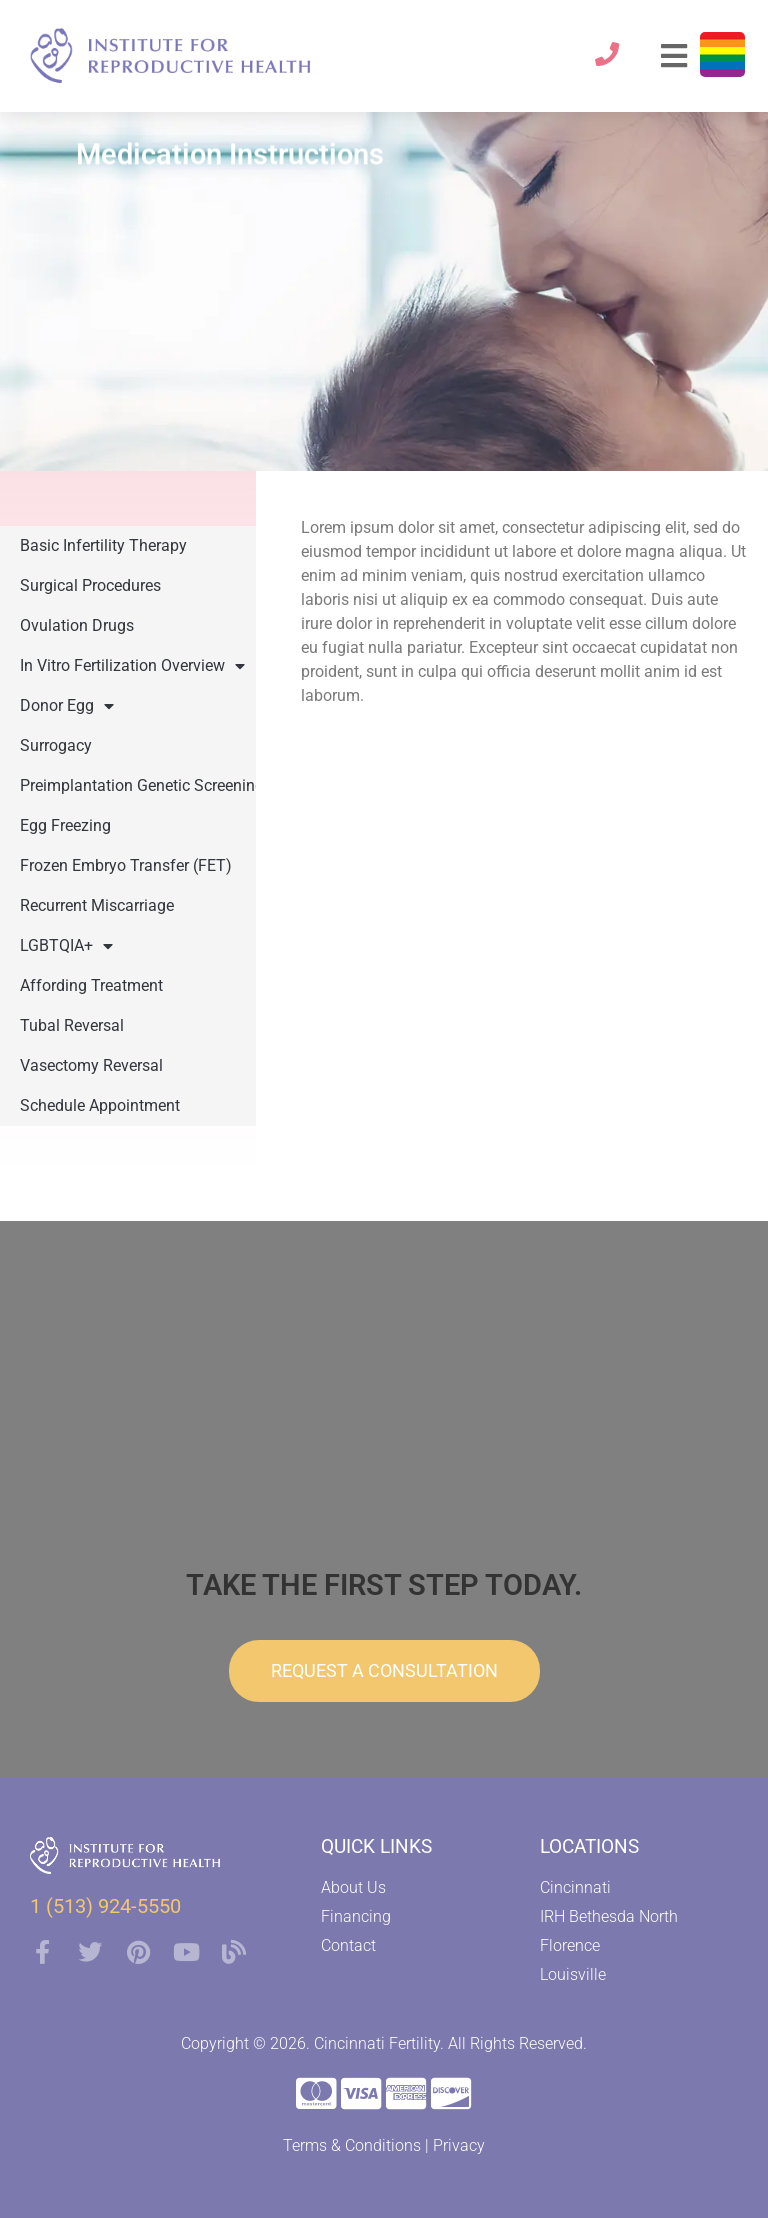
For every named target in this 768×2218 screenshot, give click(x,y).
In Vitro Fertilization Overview (132, 666)
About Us (353, 1887)
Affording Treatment (91, 985)
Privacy (459, 2145)
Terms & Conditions (352, 2145)
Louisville (573, 1974)
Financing (356, 1916)
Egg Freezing (65, 825)
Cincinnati (575, 1887)
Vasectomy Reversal (91, 1065)
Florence (570, 1945)
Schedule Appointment (100, 1105)
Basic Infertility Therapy (103, 545)
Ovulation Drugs (77, 625)
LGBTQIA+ (66, 946)
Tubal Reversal (72, 1025)
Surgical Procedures (90, 585)
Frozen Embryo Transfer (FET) (126, 865)
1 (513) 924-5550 (105, 1906)
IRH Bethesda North (609, 1916)
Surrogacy (56, 745)
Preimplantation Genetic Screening (142, 785)
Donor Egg (67, 706)
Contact (348, 1945)
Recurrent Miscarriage (97, 905)
